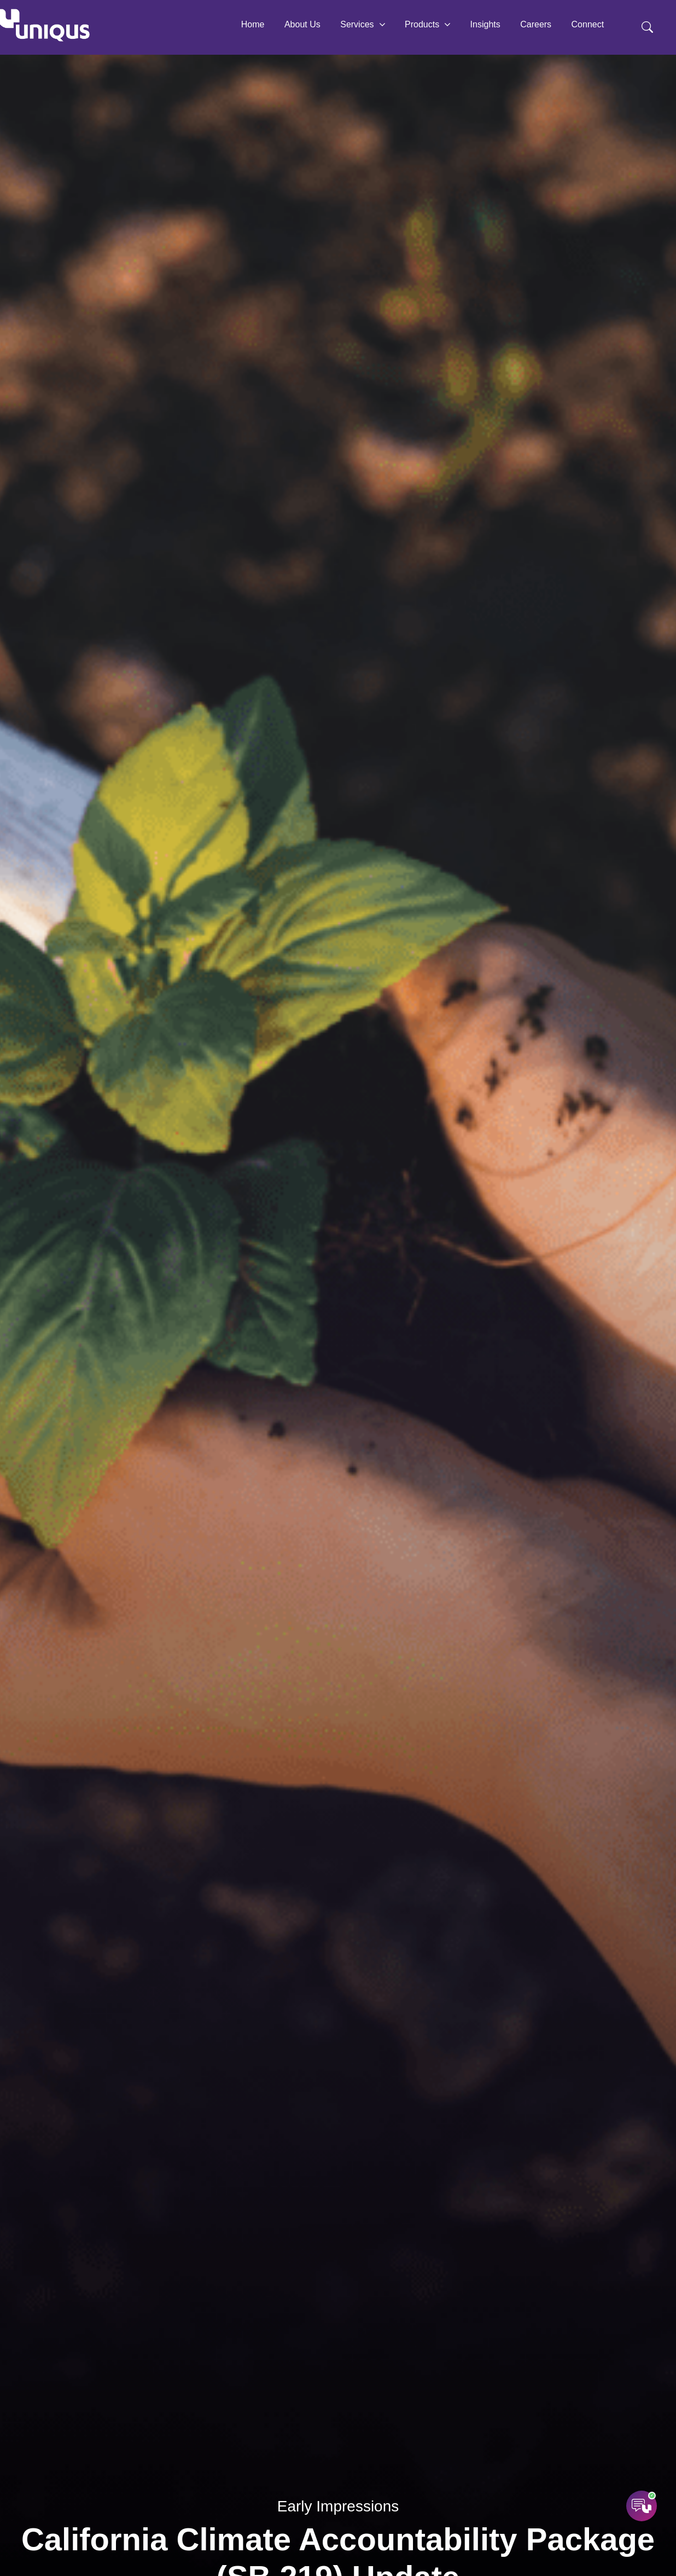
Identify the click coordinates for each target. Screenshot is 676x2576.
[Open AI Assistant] (641, 2506)
